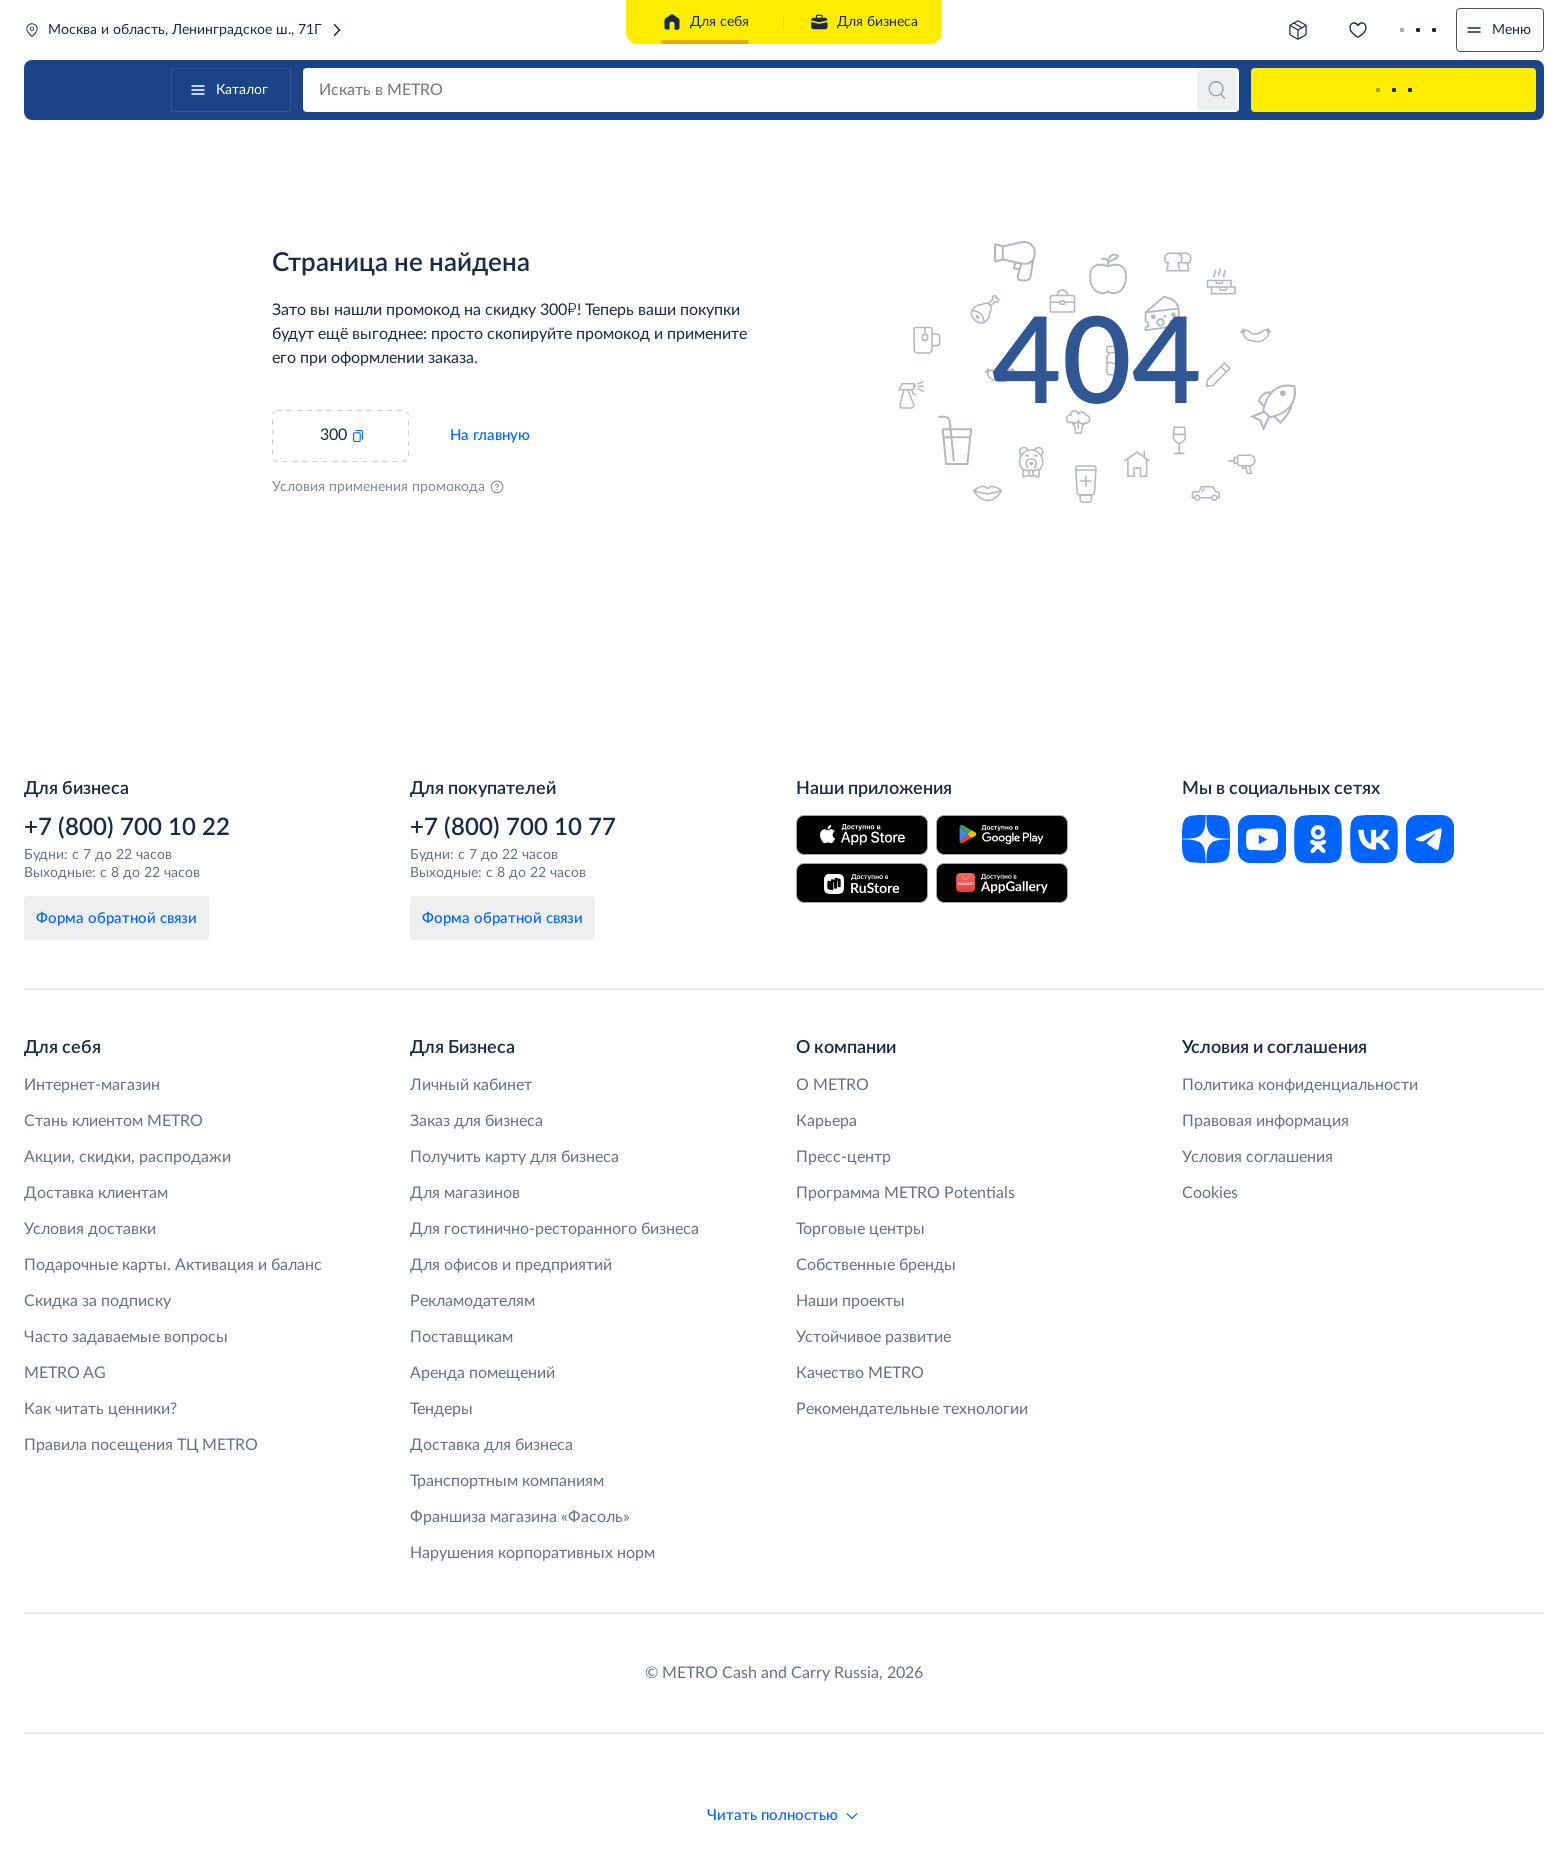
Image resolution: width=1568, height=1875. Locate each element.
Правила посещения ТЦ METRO (141, 1445)
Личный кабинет (471, 1085)
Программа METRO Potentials (905, 1193)
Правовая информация (1265, 1121)
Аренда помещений (482, 1373)
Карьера (826, 1121)
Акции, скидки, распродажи (127, 1157)
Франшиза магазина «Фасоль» (520, 1517)
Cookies (1210, 1193)
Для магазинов (465, 1193)
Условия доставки (90, 1229)
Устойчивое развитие (873, 1337)
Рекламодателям (472, 1301)
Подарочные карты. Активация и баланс (173, 1265)
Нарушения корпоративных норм (532, 1553)
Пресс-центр (843, 1157)
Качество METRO (860, 1373)
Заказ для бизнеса (476, 1121)
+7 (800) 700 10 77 (513, 828)
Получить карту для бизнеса (514, 1157)
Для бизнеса (863, 22)
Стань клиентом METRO (113, 1121)
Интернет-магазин (92, 1085)
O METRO (832, 1085)
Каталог (228, 90)
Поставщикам (461, 1337)
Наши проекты (850, 1301)
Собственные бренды (876, 1265)
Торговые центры (860, 1229)
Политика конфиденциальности (1300, 1085)
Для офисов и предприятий (511, 1265)
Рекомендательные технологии (912, 1409)
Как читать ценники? (100, 1409)
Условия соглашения (1257, 1157)
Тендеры (441, 1409)
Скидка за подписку (97, 1301)
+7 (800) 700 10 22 (127, 828)
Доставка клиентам (96, 1193)
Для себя (705, 22)
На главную (490, 435)
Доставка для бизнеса (491, 1445)
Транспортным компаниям (507, 1481)
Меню (1497, 30)
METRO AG (65, 1373)
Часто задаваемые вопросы (126, 1337)
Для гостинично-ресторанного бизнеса (554, 1229)
